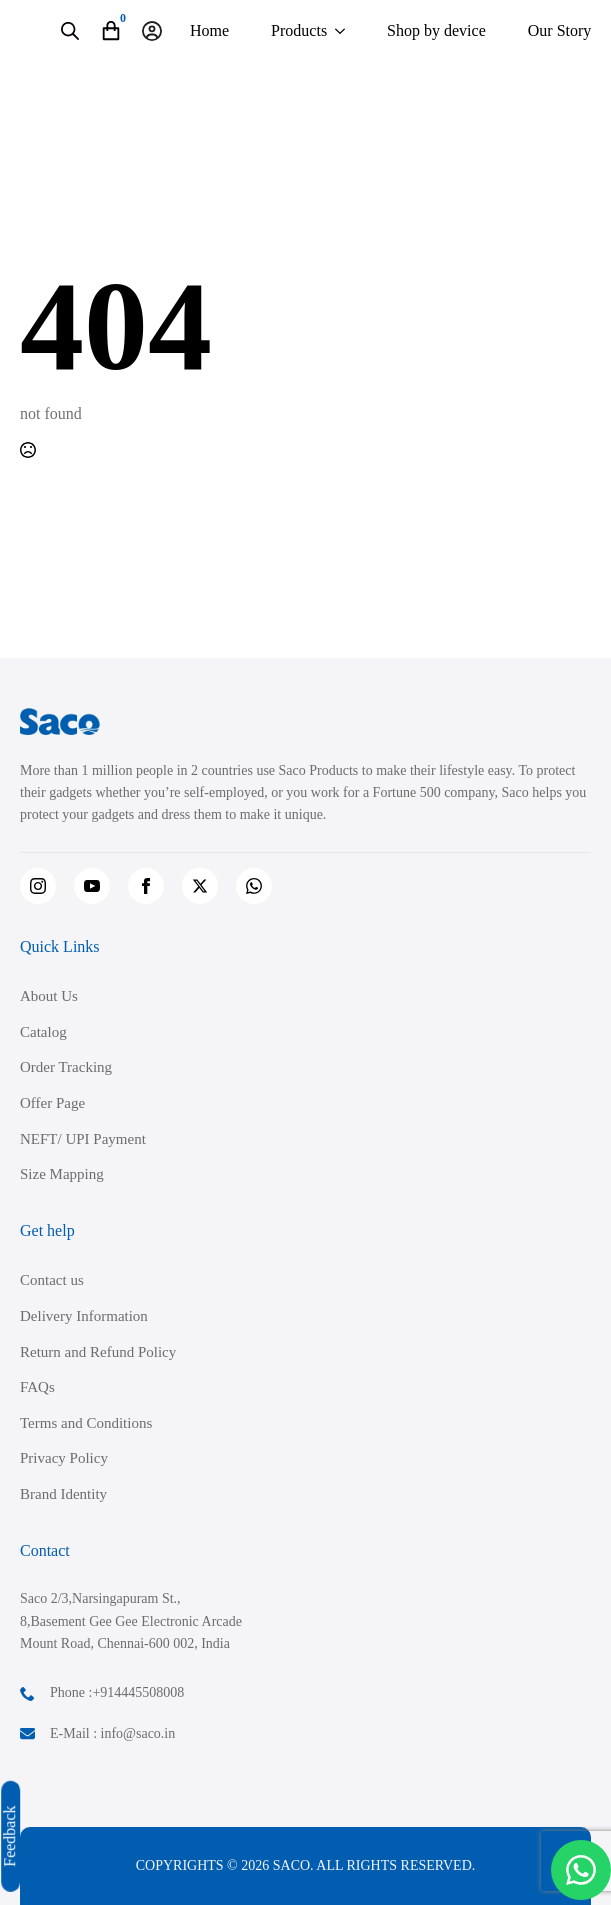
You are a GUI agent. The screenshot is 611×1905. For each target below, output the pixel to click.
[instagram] (38, 886)
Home (209, 30)
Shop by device (436, 30)
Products (299, 30)
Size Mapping (62, 1174)
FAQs (37, 1387)
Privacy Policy (64, 1458)
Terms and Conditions (86, 1423)
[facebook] (146, 886)
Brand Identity (63, 1494)
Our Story (560, 30)
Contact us (52, 1280)
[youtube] (92, 886)
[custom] (254, 886)
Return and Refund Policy (98, 1352)
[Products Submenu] (340, 31)
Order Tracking (66, 1067)
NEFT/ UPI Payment (83, 1139)
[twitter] (200, 886)
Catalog (43, 1032)
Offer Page (52, 1103)
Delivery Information (84, 1316)
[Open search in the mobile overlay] (70, 31)
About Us (49, 996)
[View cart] (111, 31)
